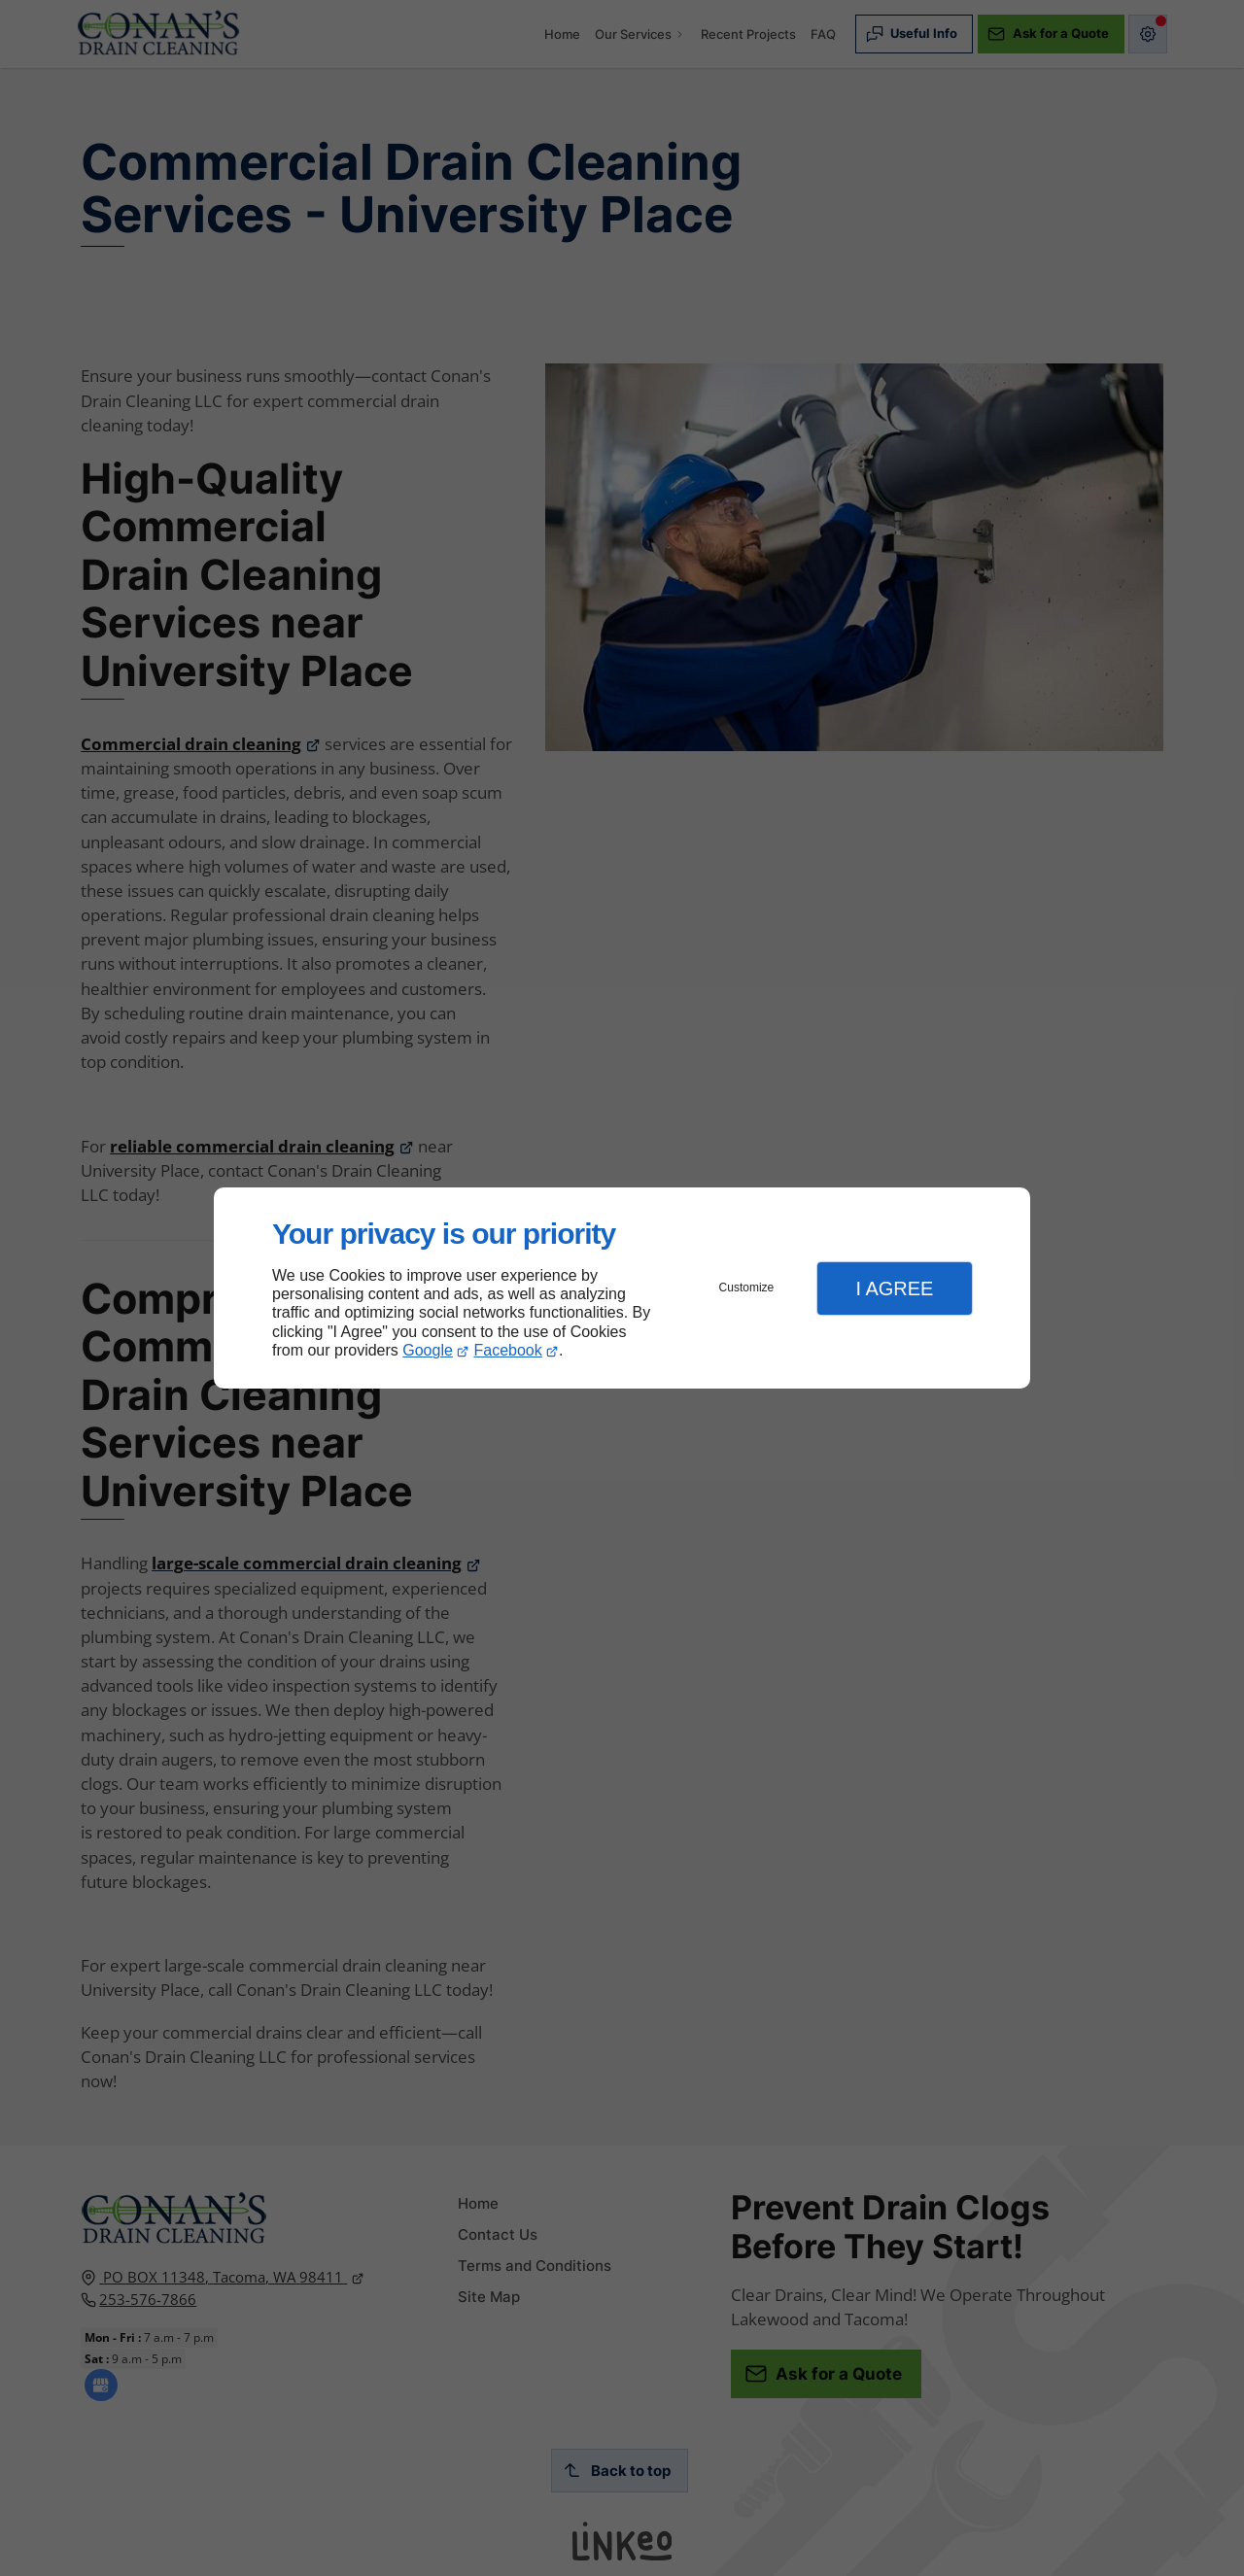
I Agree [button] (894, 1288)
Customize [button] (747, 1287)
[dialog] (622, 1288)
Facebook (508, 1350)
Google (427, 1350)
